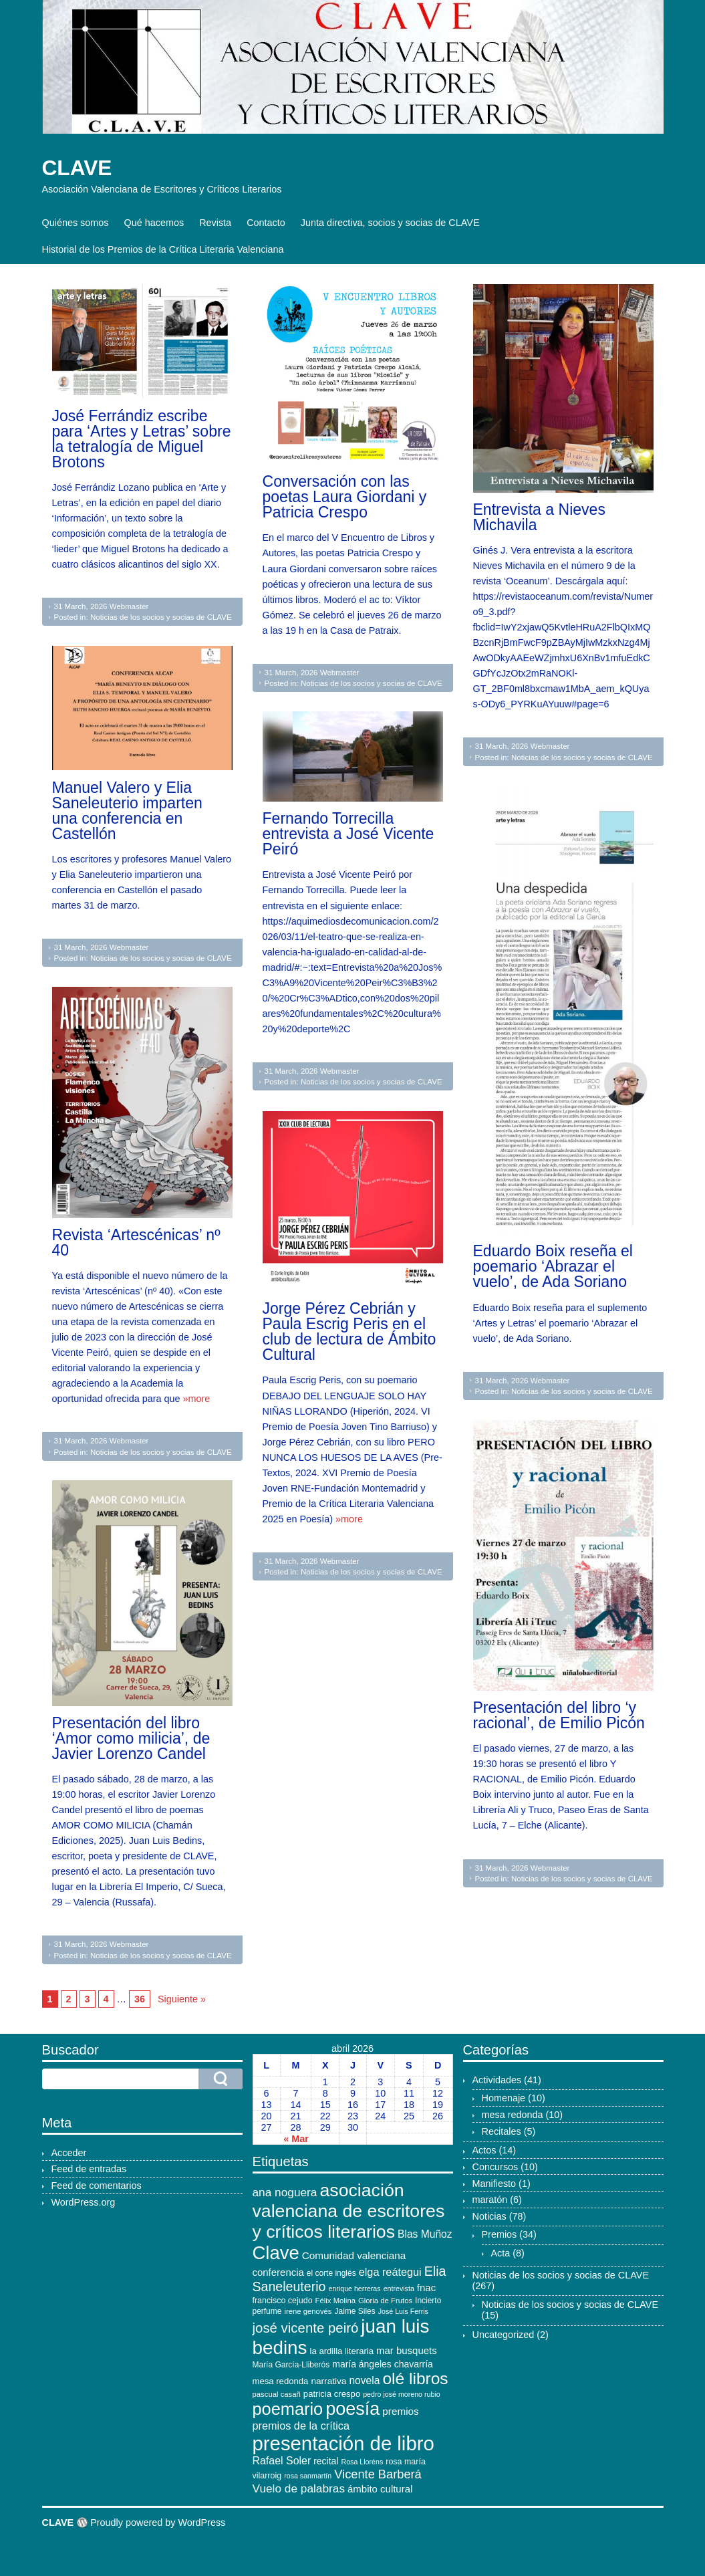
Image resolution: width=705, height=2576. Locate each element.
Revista (215, 222)
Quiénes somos (75, 222)
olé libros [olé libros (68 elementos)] (415, 2378)
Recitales (501, 2131)
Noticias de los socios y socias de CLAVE (161, 617)
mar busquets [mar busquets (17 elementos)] (406, 2350)
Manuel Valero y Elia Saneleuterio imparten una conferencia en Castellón (127, 810)
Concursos (495, 2166)
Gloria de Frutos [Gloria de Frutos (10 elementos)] (385, 2301)
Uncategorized (503, 2334)
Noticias (489, 2216)
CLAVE (77, 168)
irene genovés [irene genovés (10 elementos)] (307, 2311)
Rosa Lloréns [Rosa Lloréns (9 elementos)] (362, 2462)
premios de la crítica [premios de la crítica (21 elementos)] (301, 2426)
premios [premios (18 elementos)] (400, 2411)
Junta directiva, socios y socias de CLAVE (390, 222)
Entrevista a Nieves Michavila (539, 517)
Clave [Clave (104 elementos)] (276, 2252)
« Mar (296, 2138)
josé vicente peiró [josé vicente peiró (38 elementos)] (306, 2328)
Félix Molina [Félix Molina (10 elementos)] (335, 2301)
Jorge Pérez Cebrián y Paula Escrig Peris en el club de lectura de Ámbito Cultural (349, 1331)
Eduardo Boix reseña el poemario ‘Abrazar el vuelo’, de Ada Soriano (553, 1266)
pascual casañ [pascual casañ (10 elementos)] (277, 2394)
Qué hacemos (154, 222)
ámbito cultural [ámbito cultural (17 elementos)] (379, 2488)
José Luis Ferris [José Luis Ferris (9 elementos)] (403, 2311)
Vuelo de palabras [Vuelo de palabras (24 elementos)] (299, 2488)
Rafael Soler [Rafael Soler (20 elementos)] (282, 2460)
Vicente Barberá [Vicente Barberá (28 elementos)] (378, 2474)
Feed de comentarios (96, 2185)
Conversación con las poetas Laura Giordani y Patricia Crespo (345, 497)
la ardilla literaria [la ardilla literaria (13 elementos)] (342, 2351)
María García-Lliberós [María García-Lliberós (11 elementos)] (291, 2364)
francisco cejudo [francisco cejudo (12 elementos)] (283, 2300)
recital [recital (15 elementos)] (325, 2461)
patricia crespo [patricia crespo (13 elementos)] (331, 2394)
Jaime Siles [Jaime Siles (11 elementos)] (355, 2311)
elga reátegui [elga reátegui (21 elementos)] (390, 2272)
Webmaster (129, 606)
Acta (501, 2253)
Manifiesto (494, 2183)
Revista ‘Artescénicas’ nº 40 (136, 1242)
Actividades (497, 2080)
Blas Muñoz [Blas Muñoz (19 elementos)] (425, 2234)
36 (139, 1999)
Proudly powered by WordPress (157, 2522)
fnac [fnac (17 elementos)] (426, 2287)
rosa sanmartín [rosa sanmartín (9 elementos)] (307, 2476)
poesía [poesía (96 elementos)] (352, 2409)
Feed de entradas (89, 2168)
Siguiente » (182, 1999)
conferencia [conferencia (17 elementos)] (278, 2272)
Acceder (69, 2152)
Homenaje (504, 2098)
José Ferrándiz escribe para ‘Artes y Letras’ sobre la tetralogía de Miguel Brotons (141, 439)
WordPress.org (83, 2202)
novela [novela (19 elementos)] (364, 2380)
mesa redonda (512, 2114)
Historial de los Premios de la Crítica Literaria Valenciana (163, 249)
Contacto (266, 222)
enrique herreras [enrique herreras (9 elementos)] (354, 2289)
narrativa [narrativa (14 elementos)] (328, 2381)
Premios (499, 2234)
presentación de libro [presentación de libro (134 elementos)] (343, 2443)
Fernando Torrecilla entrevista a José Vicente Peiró (348, 834)
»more (196, 1398)
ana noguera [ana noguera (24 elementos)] (285, 2192)
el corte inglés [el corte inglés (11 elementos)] (331, 2273)
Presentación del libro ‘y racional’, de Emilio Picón (559, 1715)
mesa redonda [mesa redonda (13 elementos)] (281, 2381)
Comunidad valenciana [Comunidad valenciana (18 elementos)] (354, 2255)
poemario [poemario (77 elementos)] (288, 2408)
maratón (490, 2199)
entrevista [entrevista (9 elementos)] (399, 2289)
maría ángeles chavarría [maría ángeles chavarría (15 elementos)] (382, 2364)
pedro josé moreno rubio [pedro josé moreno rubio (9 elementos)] (401, 2394)
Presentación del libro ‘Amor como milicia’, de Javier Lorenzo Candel (131, 1738)
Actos (484, 2150)
